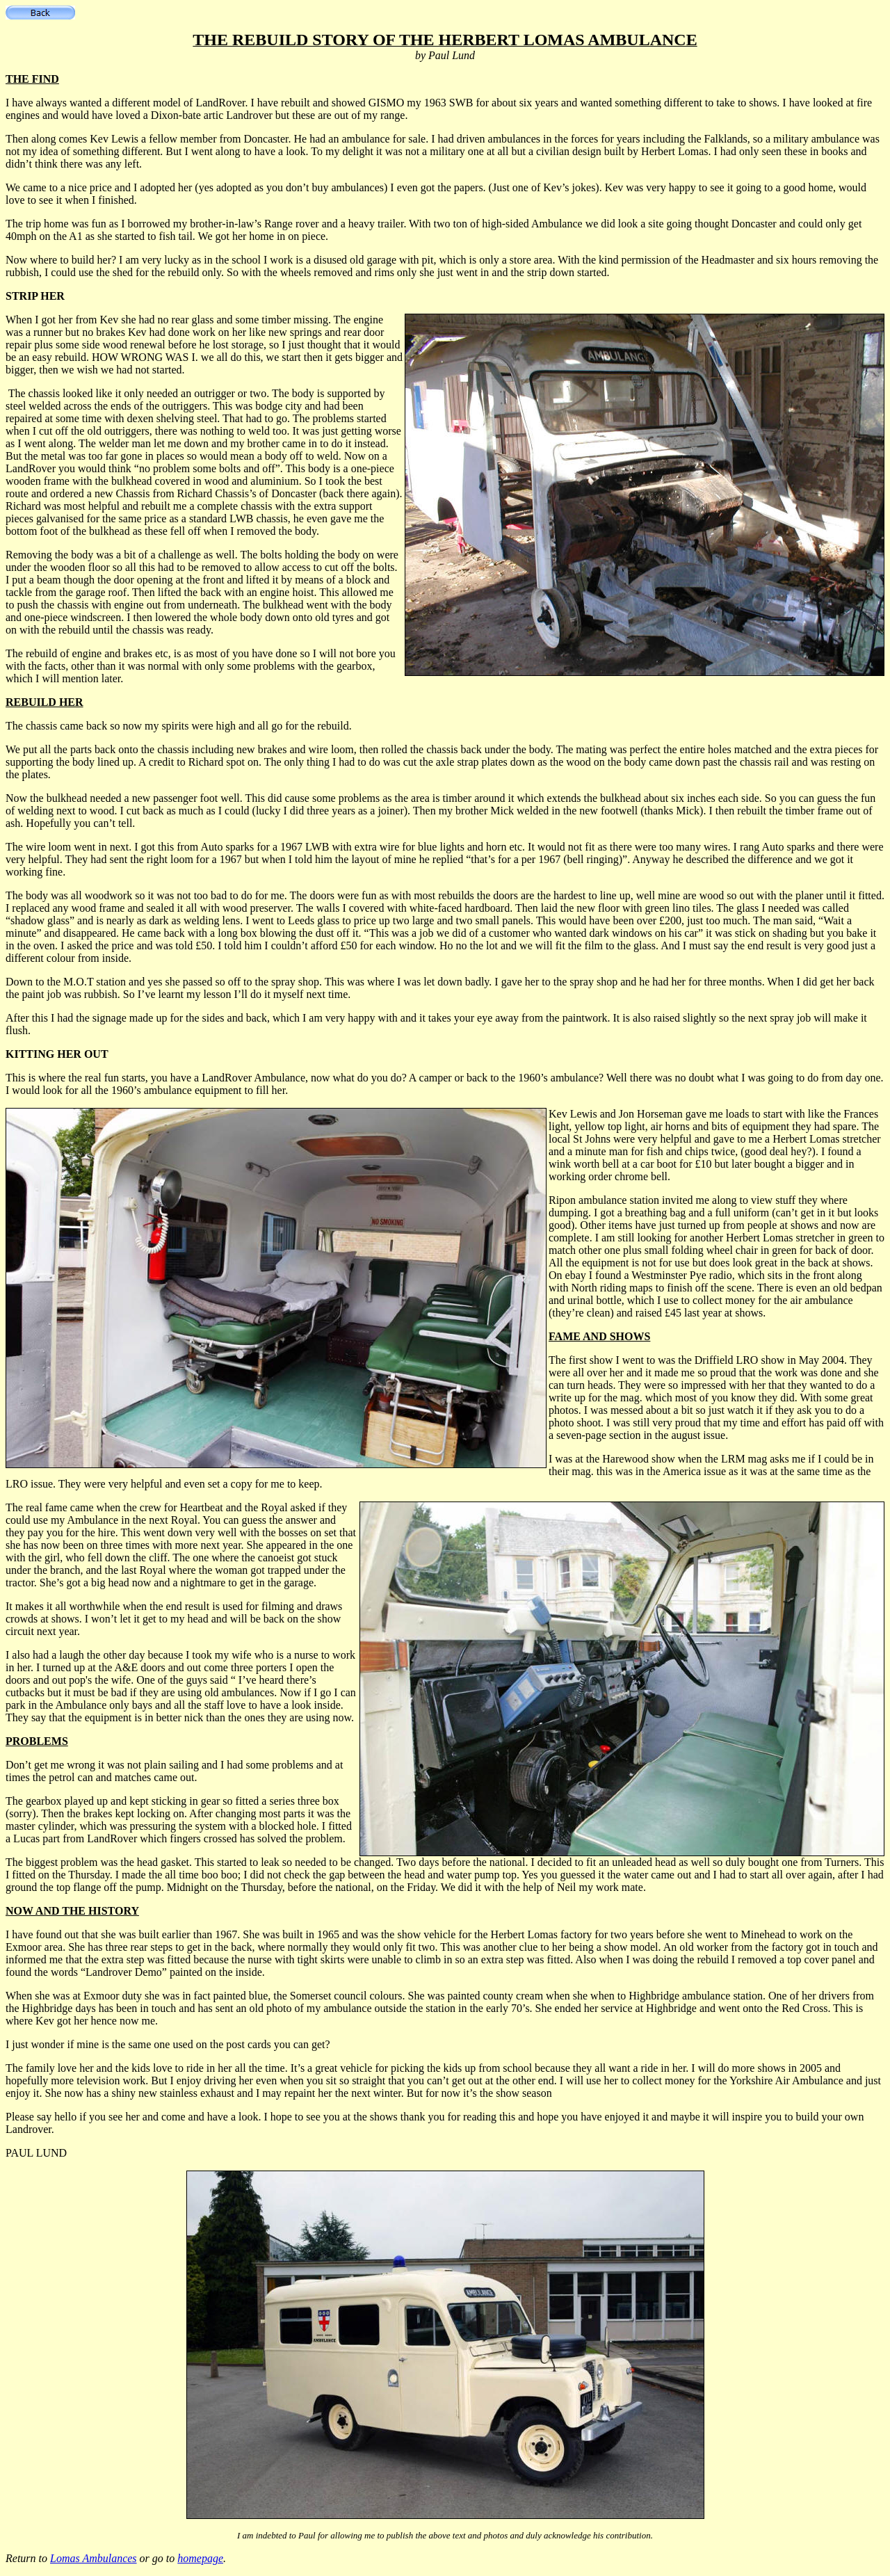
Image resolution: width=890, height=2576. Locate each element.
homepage (200, 2558)
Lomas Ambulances (93, 2558)
